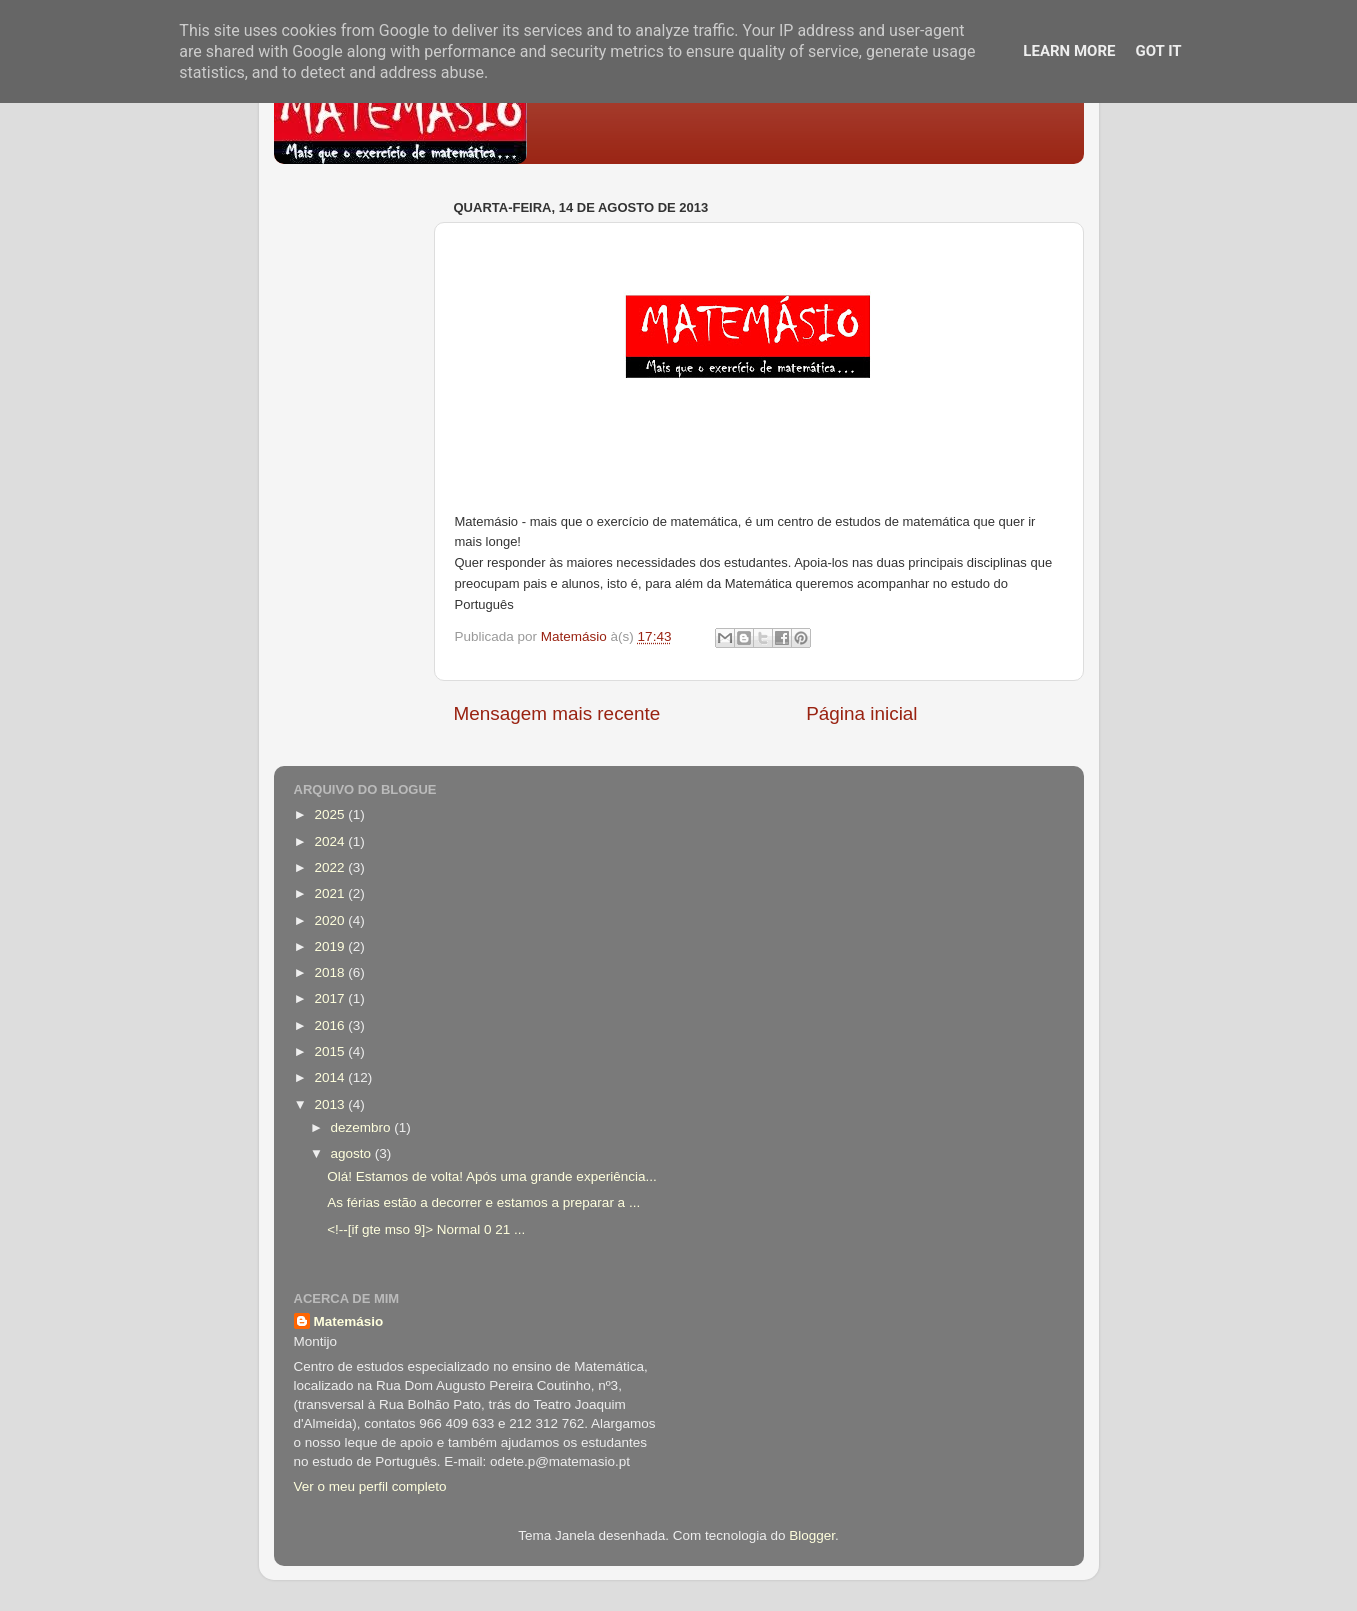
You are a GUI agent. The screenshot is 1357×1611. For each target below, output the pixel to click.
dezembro (363, 1127)
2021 (331, 893)
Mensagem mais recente (557, 713)
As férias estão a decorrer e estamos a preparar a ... (483, 1202)
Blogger (812, 1535)
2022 (331, 867)
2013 (331, 1104)
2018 (331, 972)
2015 (331, 1051)
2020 (331, 920)
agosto (353, 1153)
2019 (331, 946)
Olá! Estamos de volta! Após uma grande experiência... (491, 1176)
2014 (331, 1077)
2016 (331, 1025)
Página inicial (861, 713)
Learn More (1069, 51)
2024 (331, 841)
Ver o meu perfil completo (370, 1486)
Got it (1158, 51)
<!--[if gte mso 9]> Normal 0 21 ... (426, 1229)
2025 (331, 814)
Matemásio (349, 1321)
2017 (331, 998)
